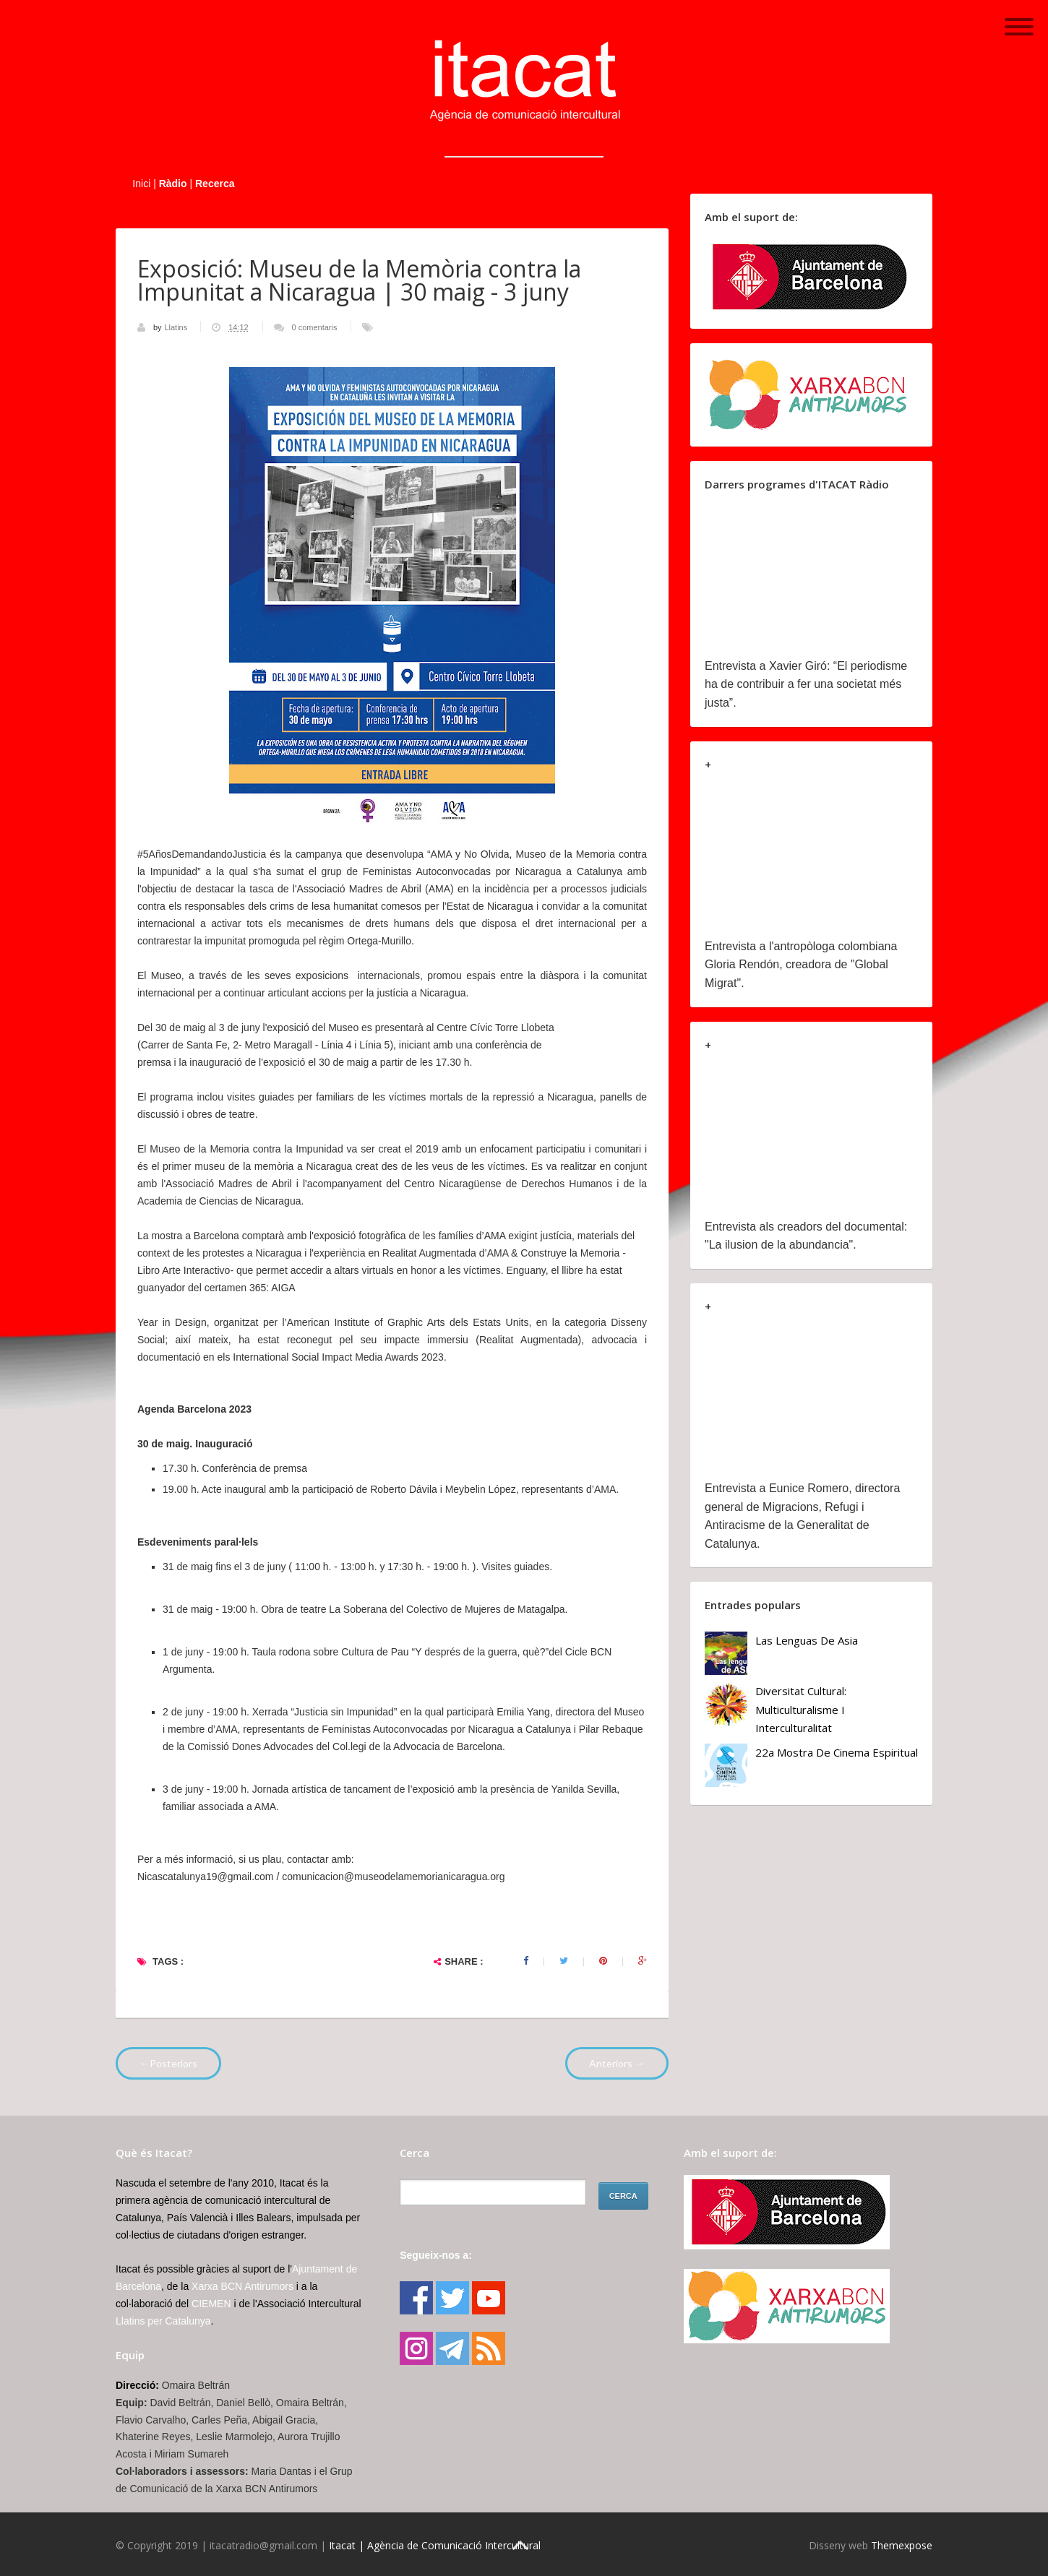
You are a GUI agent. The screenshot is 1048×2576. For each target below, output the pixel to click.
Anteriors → (617, 2063)
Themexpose (901, 2545)
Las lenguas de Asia (806, 1640)
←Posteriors (168, 2063)
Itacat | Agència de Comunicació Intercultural (435, 2545)
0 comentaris (314, 327)
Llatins (176, 327)
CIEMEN (211, 2303)
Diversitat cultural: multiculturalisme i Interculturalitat (800, 1709)
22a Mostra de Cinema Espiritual (836, 1752)
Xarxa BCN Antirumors (242, 2286)
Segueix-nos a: (436, 2255)
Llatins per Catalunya (163, 2321)
